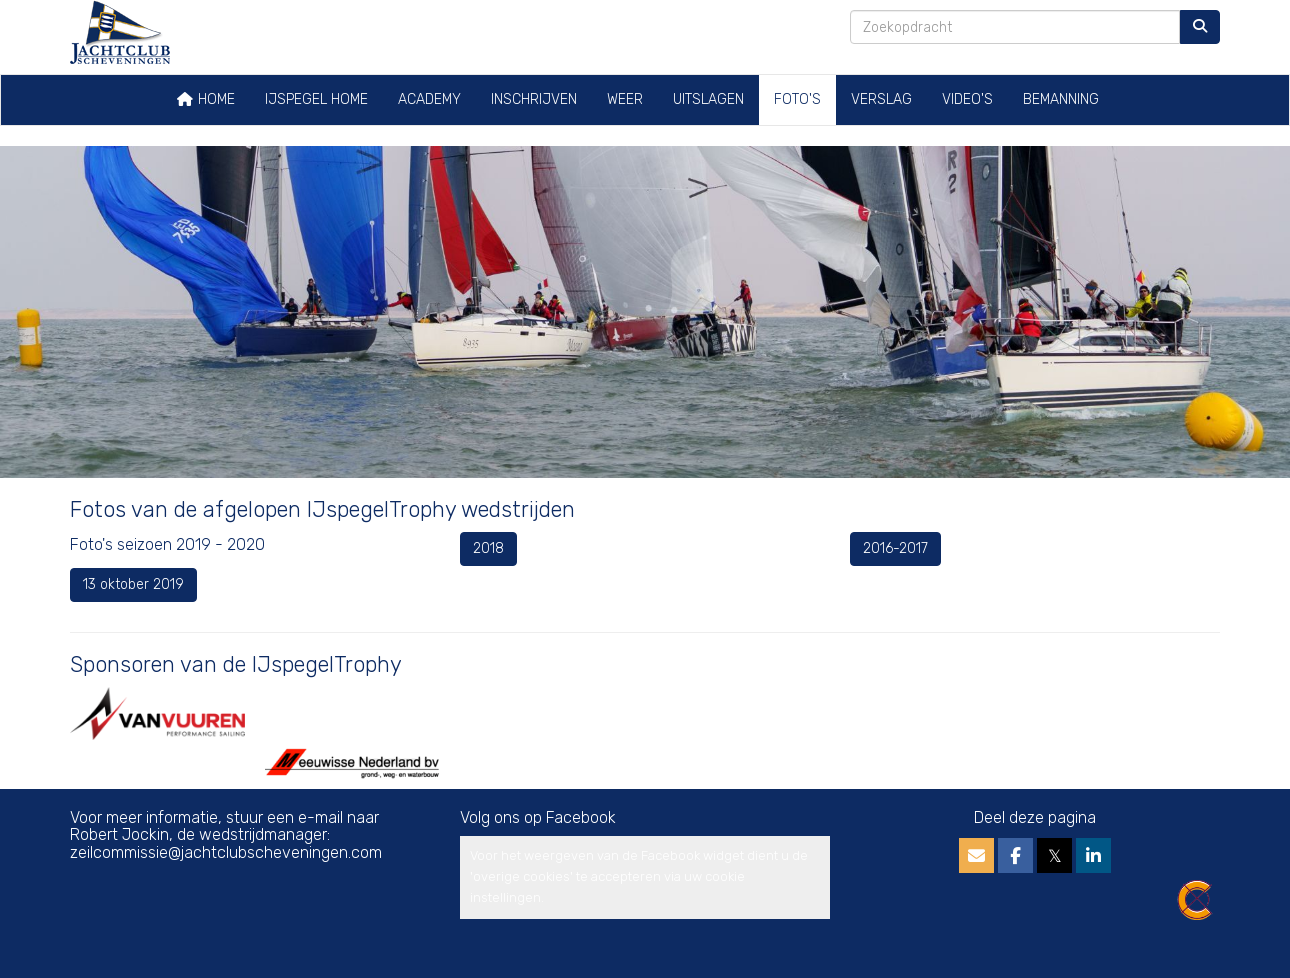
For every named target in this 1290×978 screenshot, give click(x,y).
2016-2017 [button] (895, 548)
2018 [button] (488, 548)
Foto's (797, 99)
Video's (967, 99)
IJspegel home (316, 99)
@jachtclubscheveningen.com (226, 852)
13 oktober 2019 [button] (133, 584)
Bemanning (1061, 99)
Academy (429, 99)
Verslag (881, 99)
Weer (625, 99)
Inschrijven (534, 99)
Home (205, 99)
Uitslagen (708, 99)
